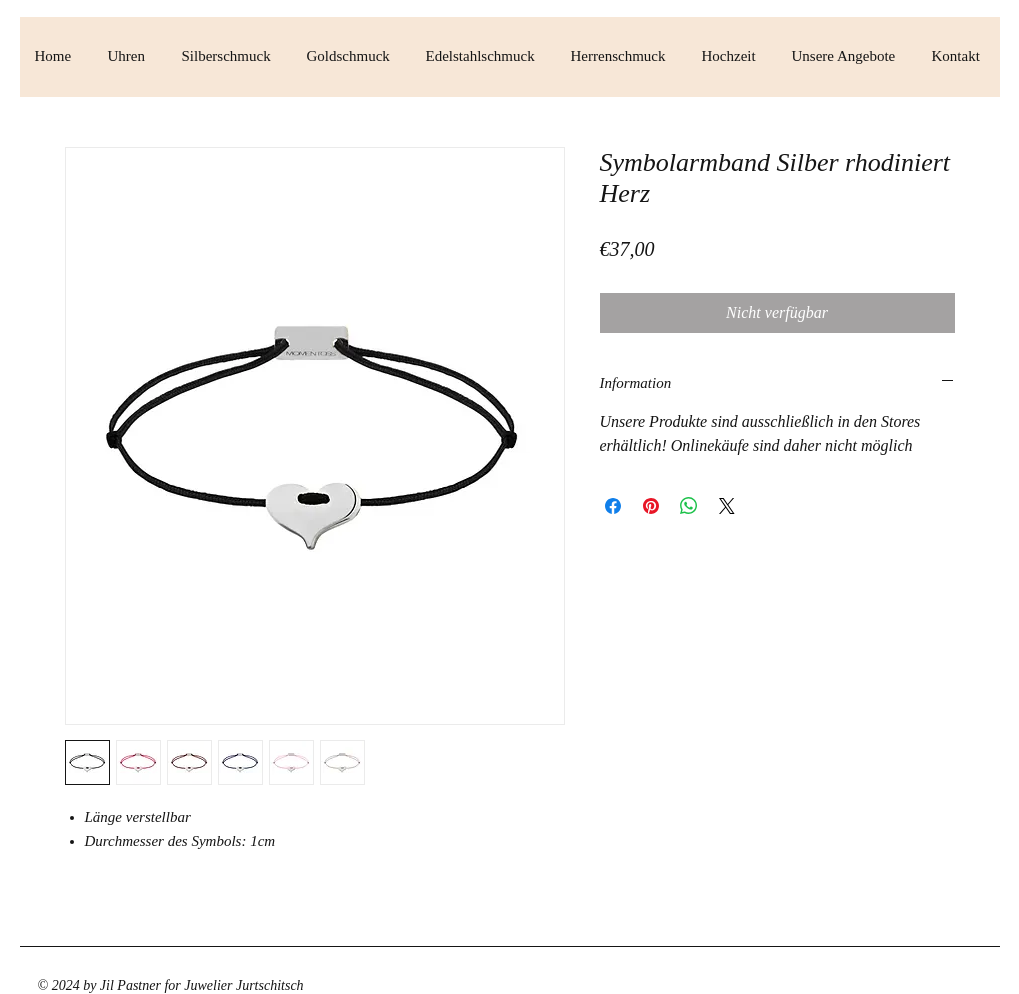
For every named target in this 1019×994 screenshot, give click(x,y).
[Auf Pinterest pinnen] (651, 506)
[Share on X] (727, 506)
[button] (130, 56)
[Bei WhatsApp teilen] (689, 506)
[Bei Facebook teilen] (613, 506)
